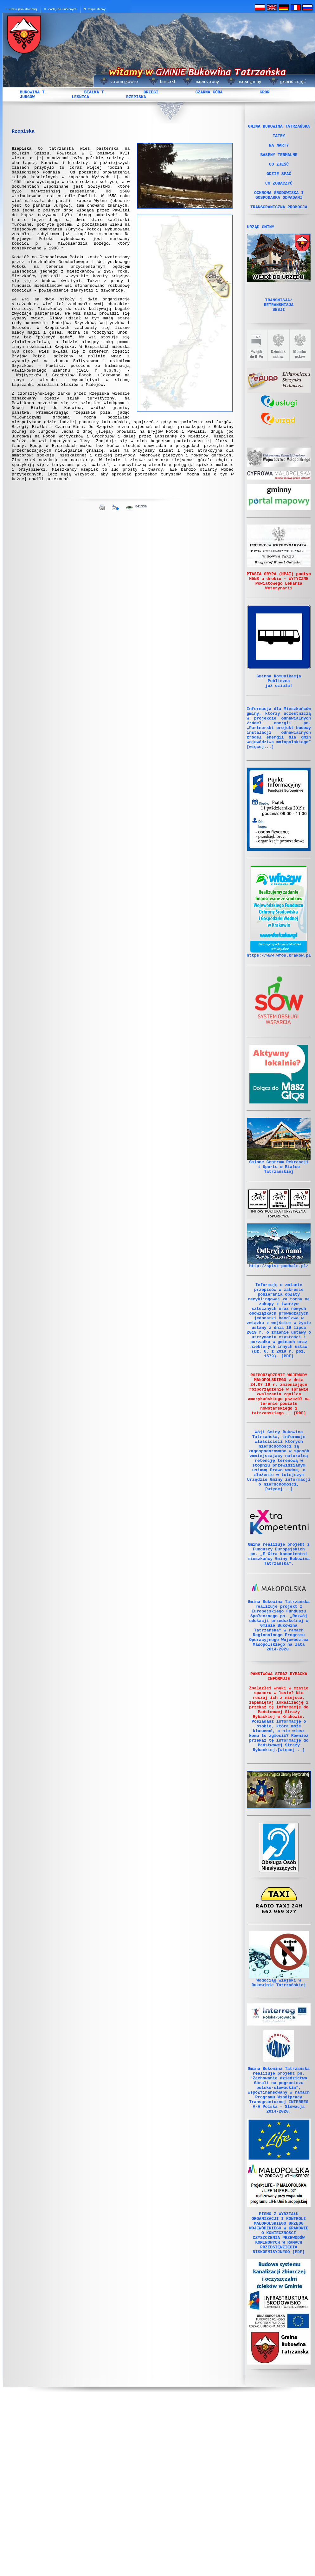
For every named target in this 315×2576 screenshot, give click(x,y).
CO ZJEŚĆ (279, 172)
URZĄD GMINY (260, 245)
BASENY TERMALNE (278, 161)
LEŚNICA (80, 97)
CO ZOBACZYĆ (278, 195)
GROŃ (264, 92)
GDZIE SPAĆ (279, 184)
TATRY (279, 138)
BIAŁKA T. (95, 92)
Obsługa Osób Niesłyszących (278, 1998)
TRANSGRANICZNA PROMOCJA (278, 224)
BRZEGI (151, 92)
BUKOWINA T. (33, 92)
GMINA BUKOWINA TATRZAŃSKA (279, 127)
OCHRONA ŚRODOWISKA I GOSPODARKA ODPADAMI (279, 209)
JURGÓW (27, 97)
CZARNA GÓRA (208, 92)
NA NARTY (279, 150)
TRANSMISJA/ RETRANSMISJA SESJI (279, 327)
